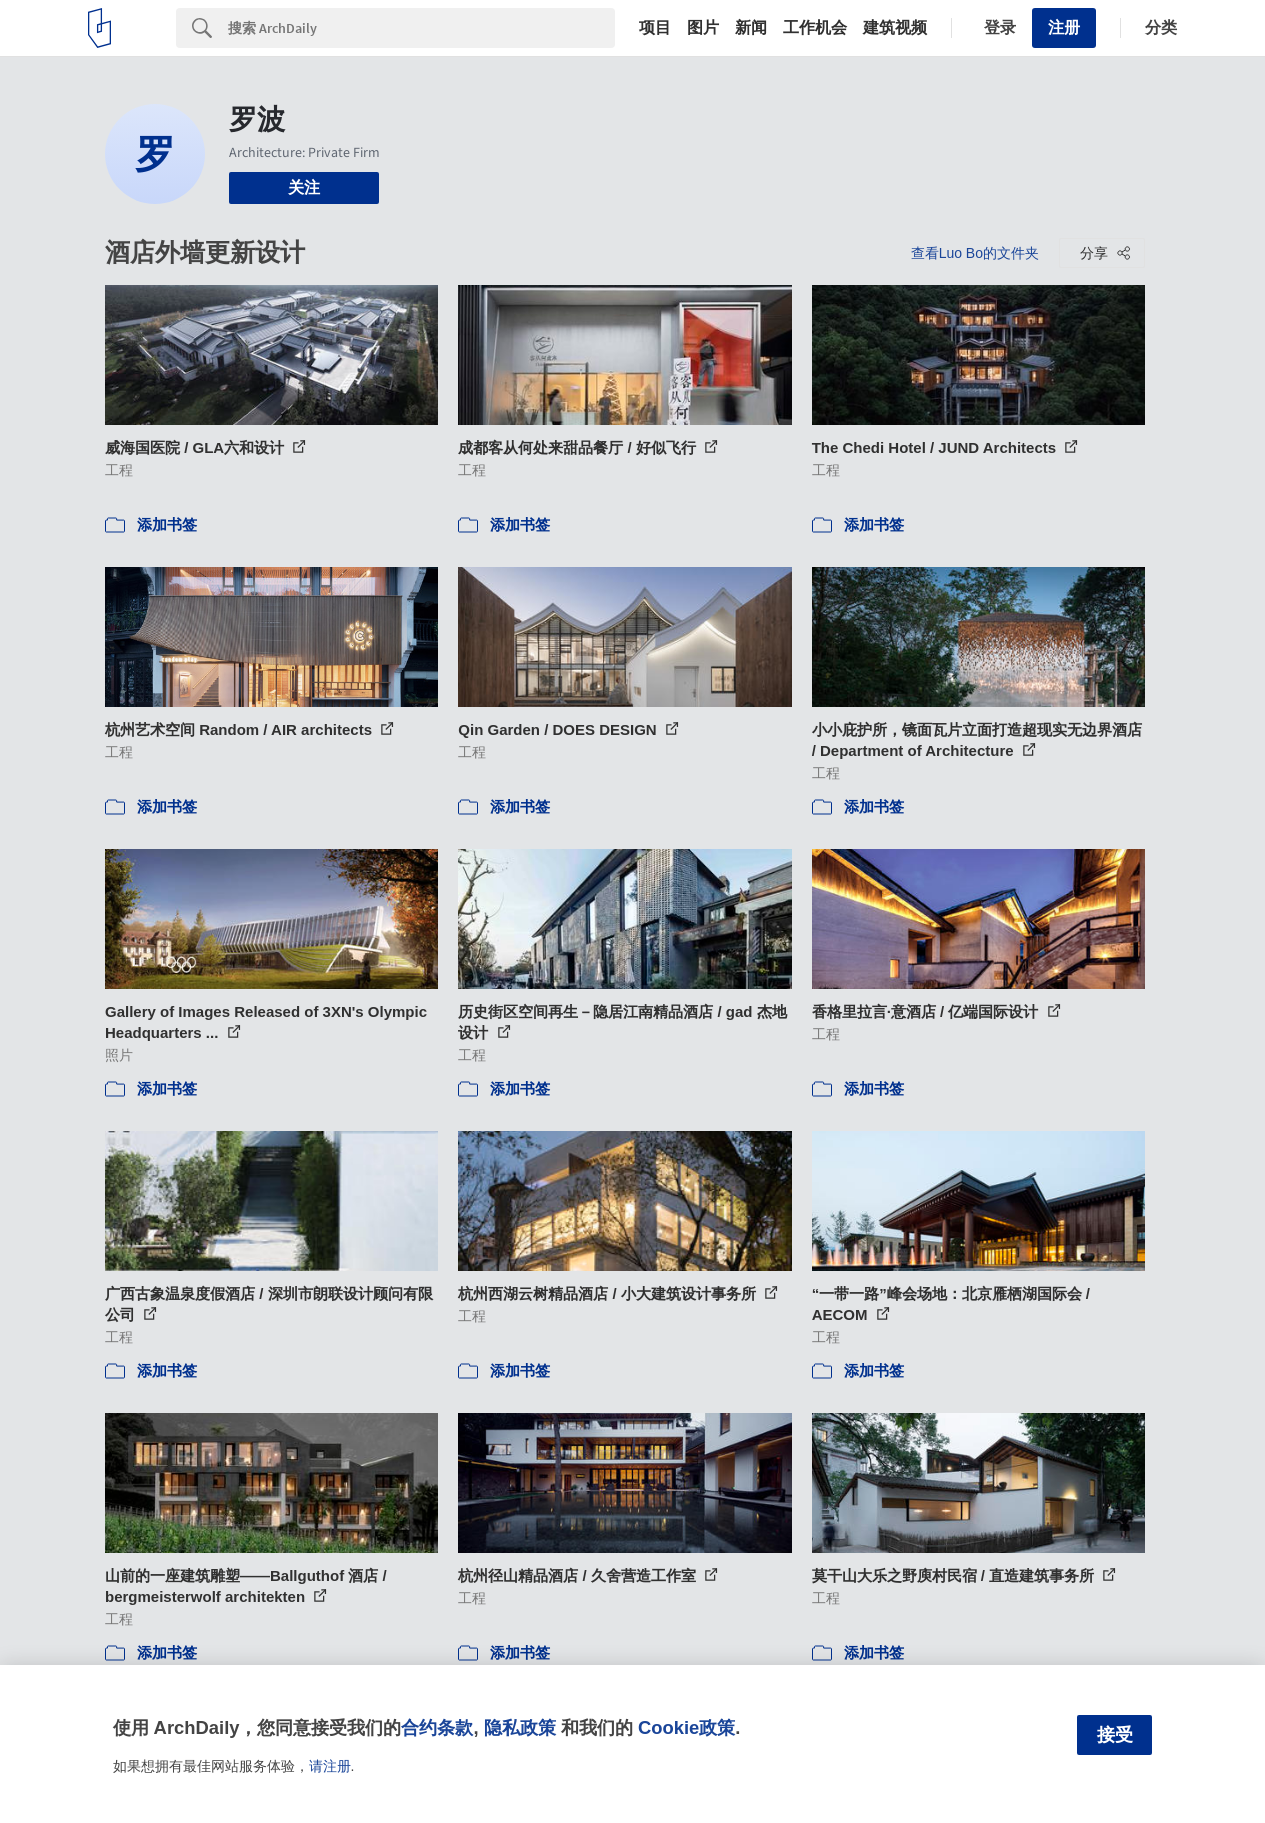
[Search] (421, 28)
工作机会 (815, 28)
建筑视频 (895, 28)
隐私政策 (520, 1727)
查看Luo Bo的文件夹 (975, 253)
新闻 (751, 28)
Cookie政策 (686, 1727)
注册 (1064, 27)
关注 (304, 187)
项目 (655, 28)
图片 (703, 28)
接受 (1115, 1735)
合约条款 (437, 1727)
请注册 (330, 1766)
